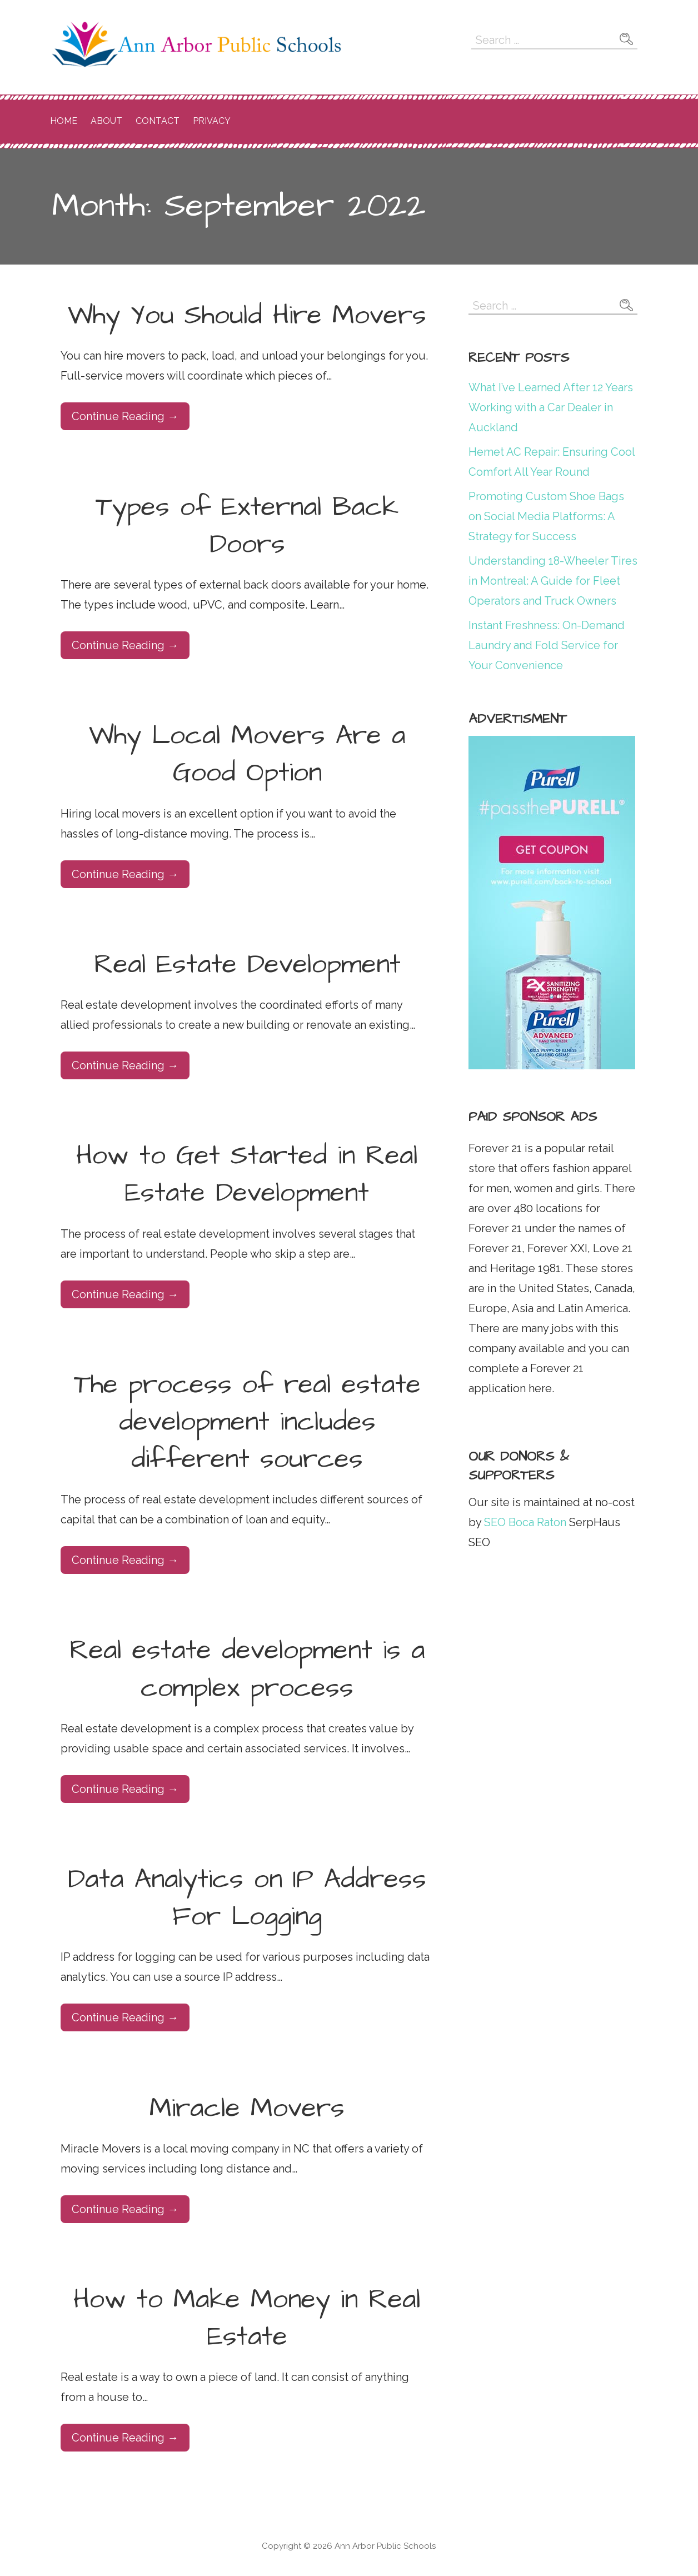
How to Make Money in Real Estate (247, 2318)
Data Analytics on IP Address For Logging (247, 1898)
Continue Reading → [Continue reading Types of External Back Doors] (125, 645)
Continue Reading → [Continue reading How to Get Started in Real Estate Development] (125, 1294)
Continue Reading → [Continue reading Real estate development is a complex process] (125, 1789)
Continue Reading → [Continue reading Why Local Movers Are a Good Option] (125, 874)
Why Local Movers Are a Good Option (247, 754)
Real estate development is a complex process (247, 1669)
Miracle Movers (247, 2108)
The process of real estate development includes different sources (247, 1422)
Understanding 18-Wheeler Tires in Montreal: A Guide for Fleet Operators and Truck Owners (552, 580)
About (106, 121)
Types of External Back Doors (247, 526)
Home (63, 121)
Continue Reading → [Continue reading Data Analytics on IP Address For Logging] (125, 2017)
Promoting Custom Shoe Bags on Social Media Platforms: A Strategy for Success (546, 516)
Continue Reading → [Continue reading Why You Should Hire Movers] (125, 416)
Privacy (212, 121)
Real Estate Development (247, 964)
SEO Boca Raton (523, 1522)
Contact (158, 121)
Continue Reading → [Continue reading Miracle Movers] (125, 2209)
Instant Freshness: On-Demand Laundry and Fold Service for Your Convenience (546, 645)
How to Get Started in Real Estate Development (247, 1175)
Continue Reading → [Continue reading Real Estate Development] (125, 1065)
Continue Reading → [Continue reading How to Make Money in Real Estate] (125, 2437)
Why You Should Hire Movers (247, 315)
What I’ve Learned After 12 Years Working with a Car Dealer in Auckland (550, 407)
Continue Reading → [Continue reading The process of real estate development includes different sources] (125, 1560)
